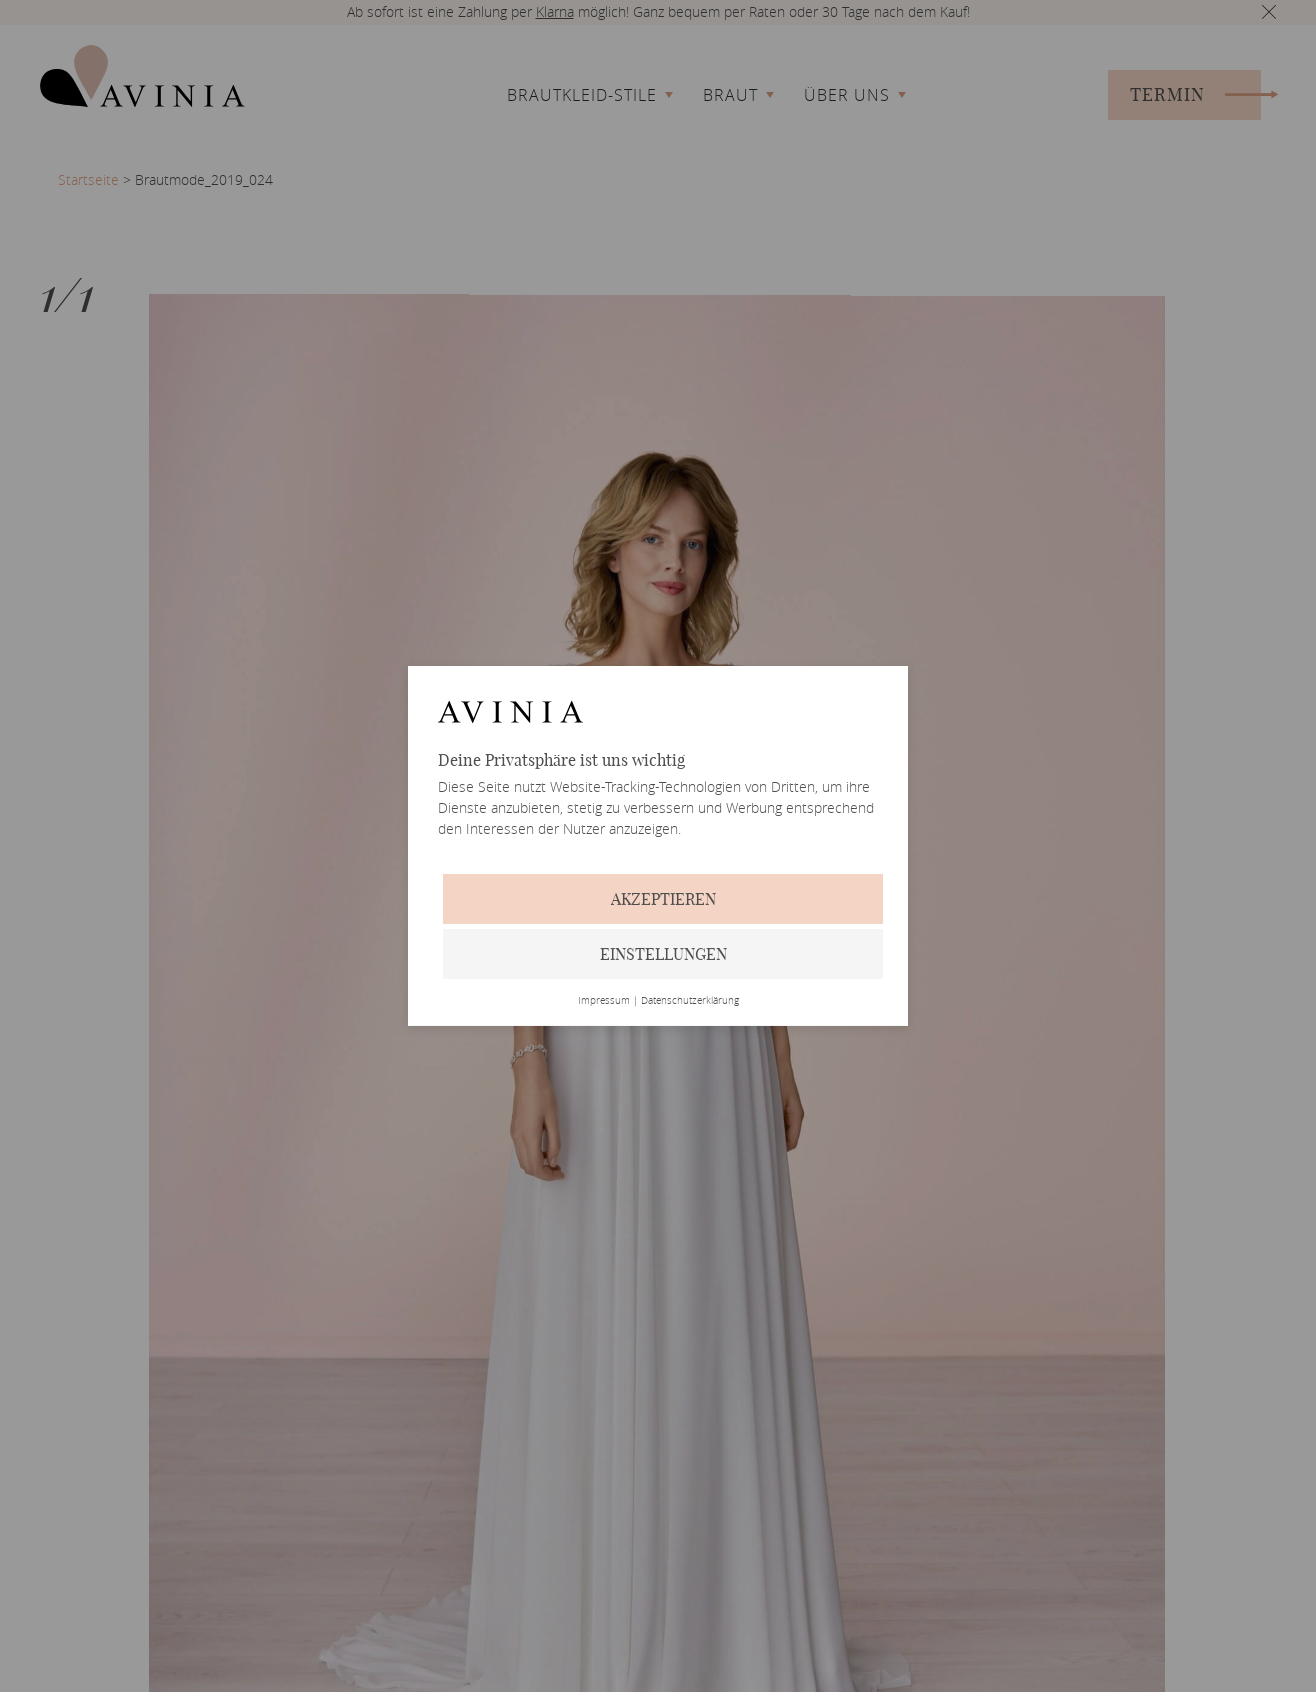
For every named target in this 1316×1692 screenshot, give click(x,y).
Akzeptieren (663, 899)
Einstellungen (663, 954)
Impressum (604, 1001)
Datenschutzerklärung (690, 1001)
